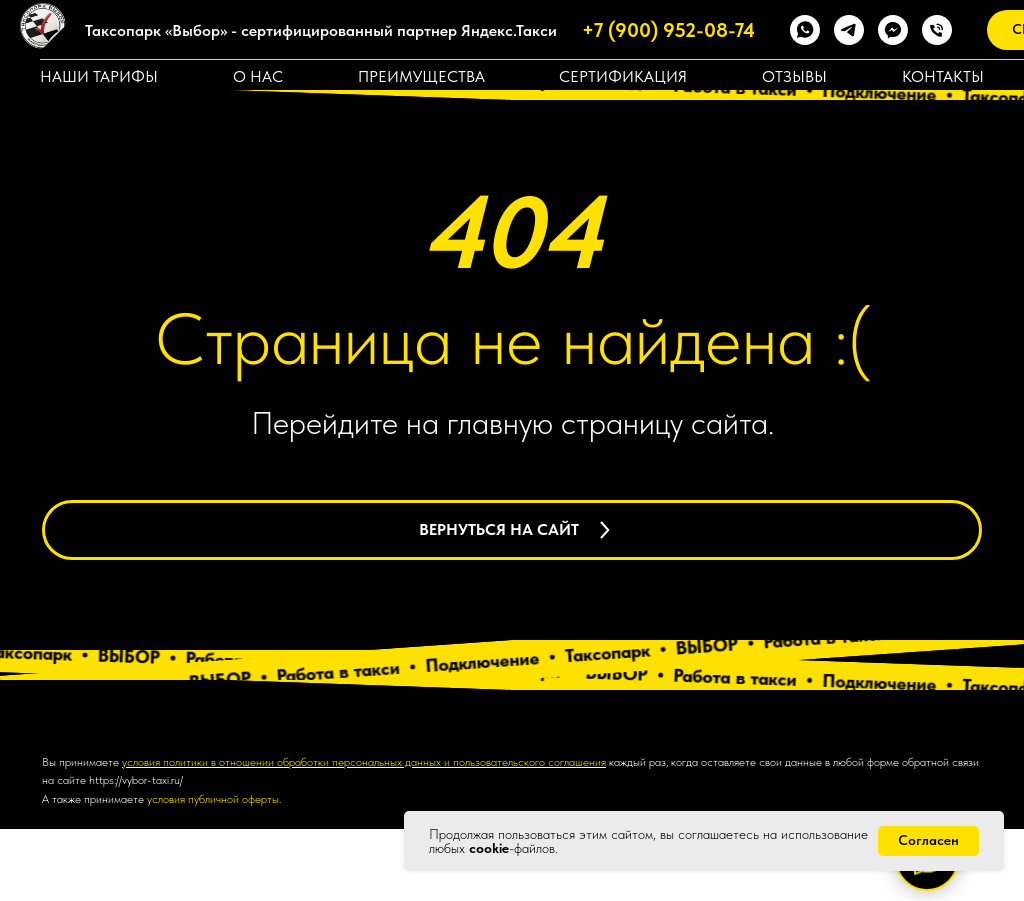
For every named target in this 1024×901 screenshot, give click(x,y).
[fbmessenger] (893, 30)
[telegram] (849, 30)
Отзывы (794, 76)
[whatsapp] (805, 30)
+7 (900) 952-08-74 (668, 30)
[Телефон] (937, 30)
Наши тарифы (99, 76)
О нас (258, 76)
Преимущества (421, 76)
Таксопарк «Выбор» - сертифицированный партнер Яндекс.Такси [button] (321, 30)
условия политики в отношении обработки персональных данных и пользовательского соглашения (364, 833)
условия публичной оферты (213, 870)
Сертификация (623, 76)
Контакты (943, 76)
